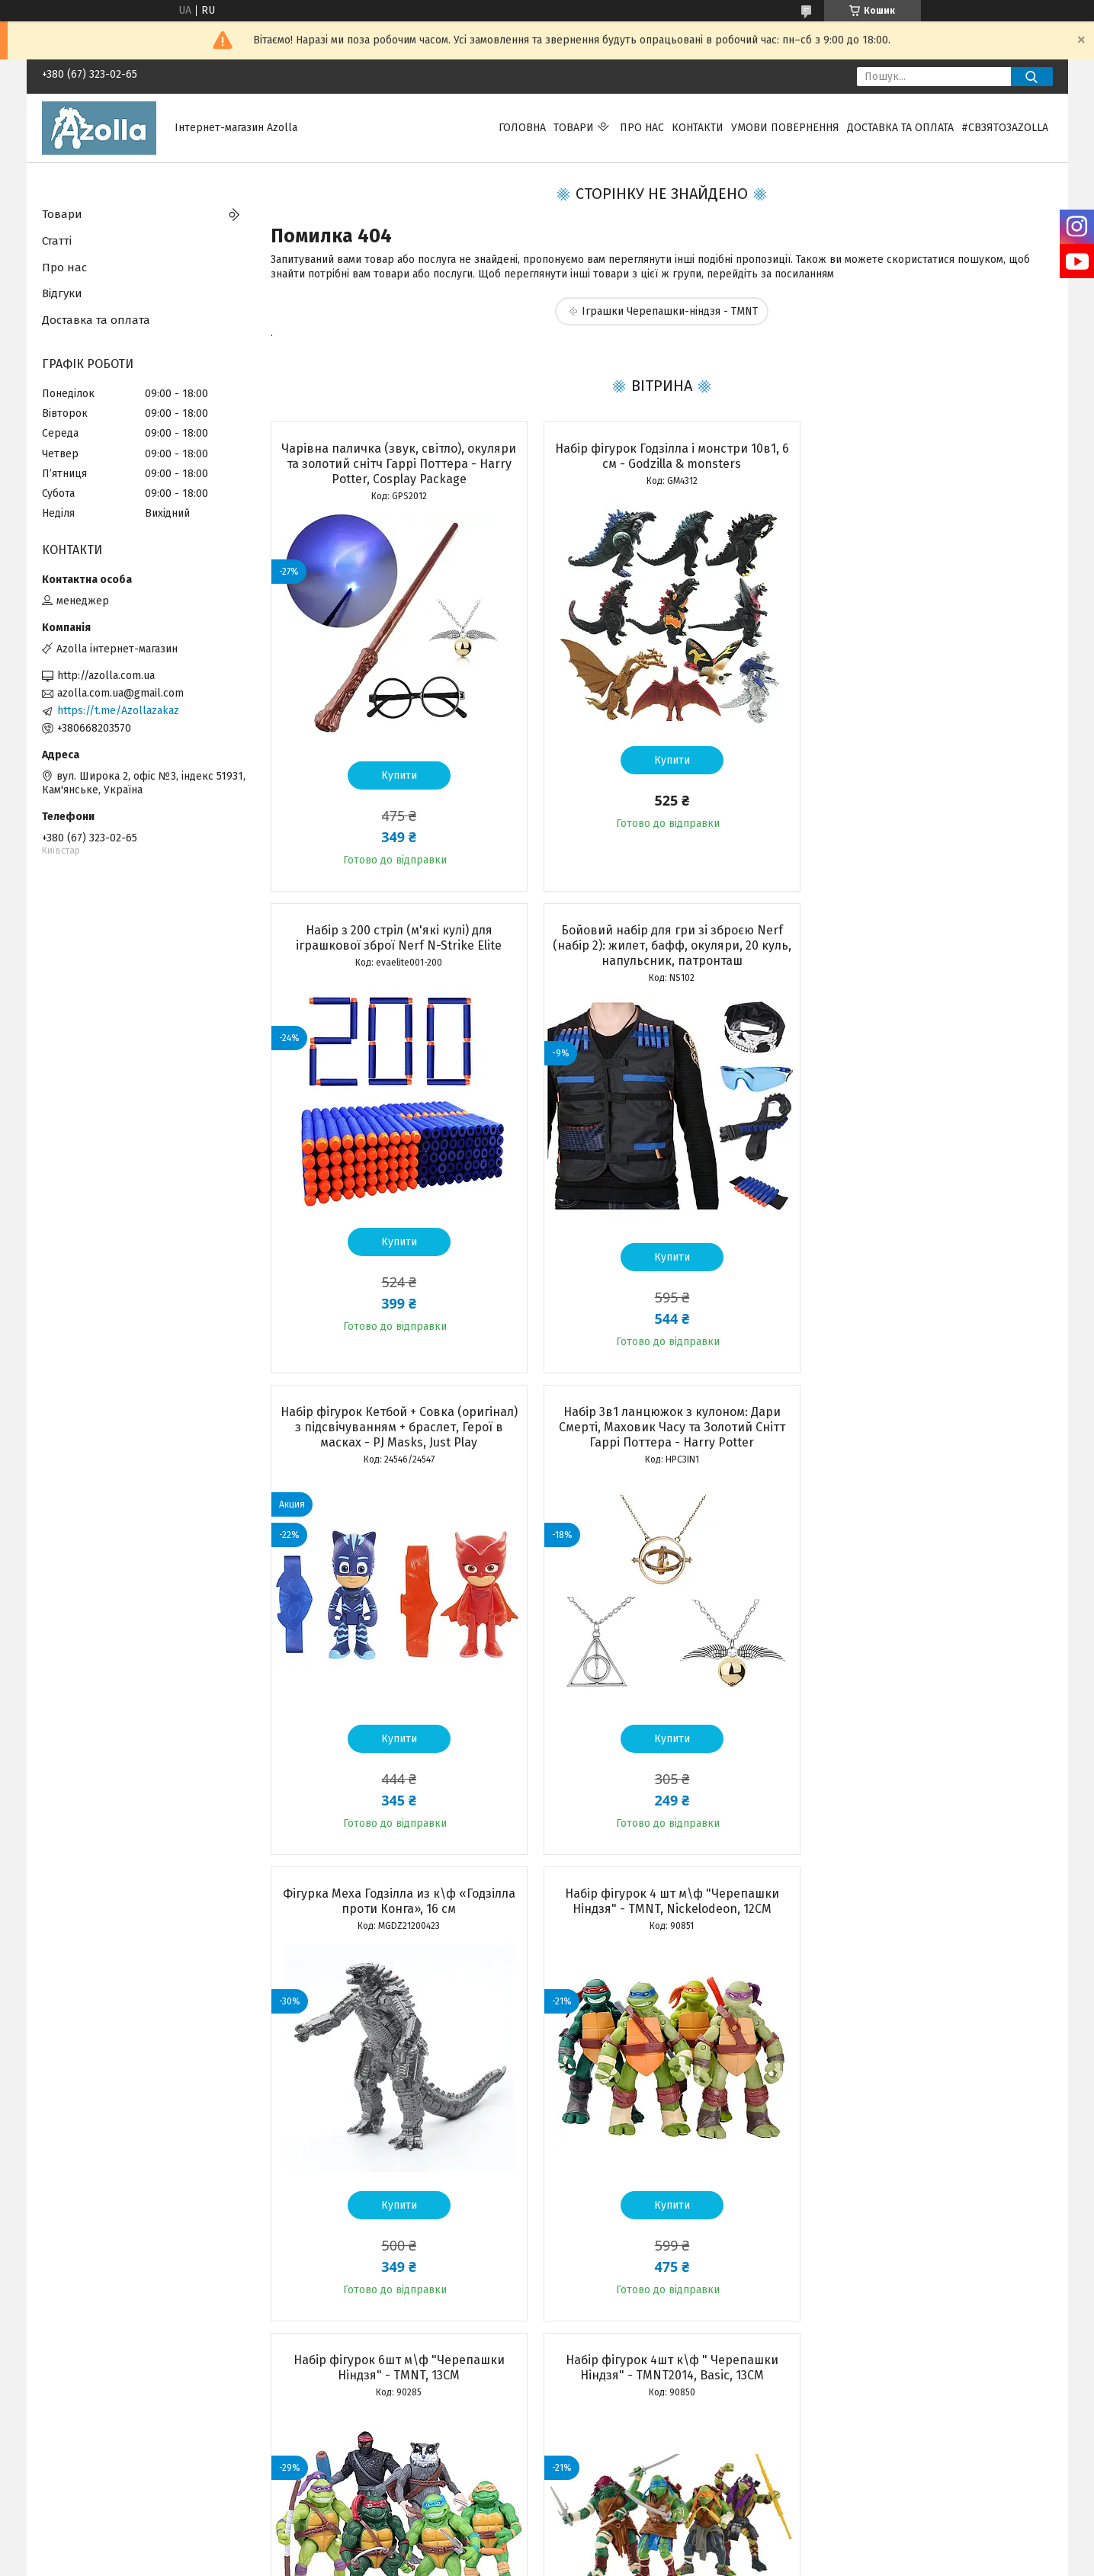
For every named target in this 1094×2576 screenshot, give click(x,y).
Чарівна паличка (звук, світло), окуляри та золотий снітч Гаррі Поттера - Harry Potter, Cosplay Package (395, 463)
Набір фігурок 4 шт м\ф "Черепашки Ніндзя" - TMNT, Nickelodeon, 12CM (660, 1419)
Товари (573, 127)
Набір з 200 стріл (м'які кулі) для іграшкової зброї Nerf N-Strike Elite (926, 456)
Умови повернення (785, 127)
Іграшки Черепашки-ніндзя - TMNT (670, 311)
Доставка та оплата (900, 127)
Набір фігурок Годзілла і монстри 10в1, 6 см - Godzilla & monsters (661, 456)
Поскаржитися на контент (541, 2561)
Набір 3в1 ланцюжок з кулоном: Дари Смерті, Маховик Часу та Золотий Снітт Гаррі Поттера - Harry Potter (926, 945)
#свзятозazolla (1004, 127)
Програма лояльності (95, 2467)
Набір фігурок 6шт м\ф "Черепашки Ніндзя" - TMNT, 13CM (926, 1419)
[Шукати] (1032, 76)
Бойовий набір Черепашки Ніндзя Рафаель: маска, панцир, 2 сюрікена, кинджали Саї (926, 1893)
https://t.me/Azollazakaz (118, 710)
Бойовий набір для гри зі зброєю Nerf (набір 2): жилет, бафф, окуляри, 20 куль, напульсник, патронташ (395, 945)
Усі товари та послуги (387, 2354)
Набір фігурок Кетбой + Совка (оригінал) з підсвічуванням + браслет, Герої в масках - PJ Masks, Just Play (661, 945)
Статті (57, 241)
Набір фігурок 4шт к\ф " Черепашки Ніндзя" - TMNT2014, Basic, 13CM (395, 1886)
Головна (522, 127)
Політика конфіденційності (663, 2561)
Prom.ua (619, 2534)
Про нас (642, 127)
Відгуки (62, 293)
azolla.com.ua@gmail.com (120, 693)
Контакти (697, 127)
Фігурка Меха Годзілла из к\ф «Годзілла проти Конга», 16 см (395, 1419)
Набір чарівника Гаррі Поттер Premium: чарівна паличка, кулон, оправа (660, 1886)
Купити (395, 775)
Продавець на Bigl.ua (547, 2547)
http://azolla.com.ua (106, 675)
